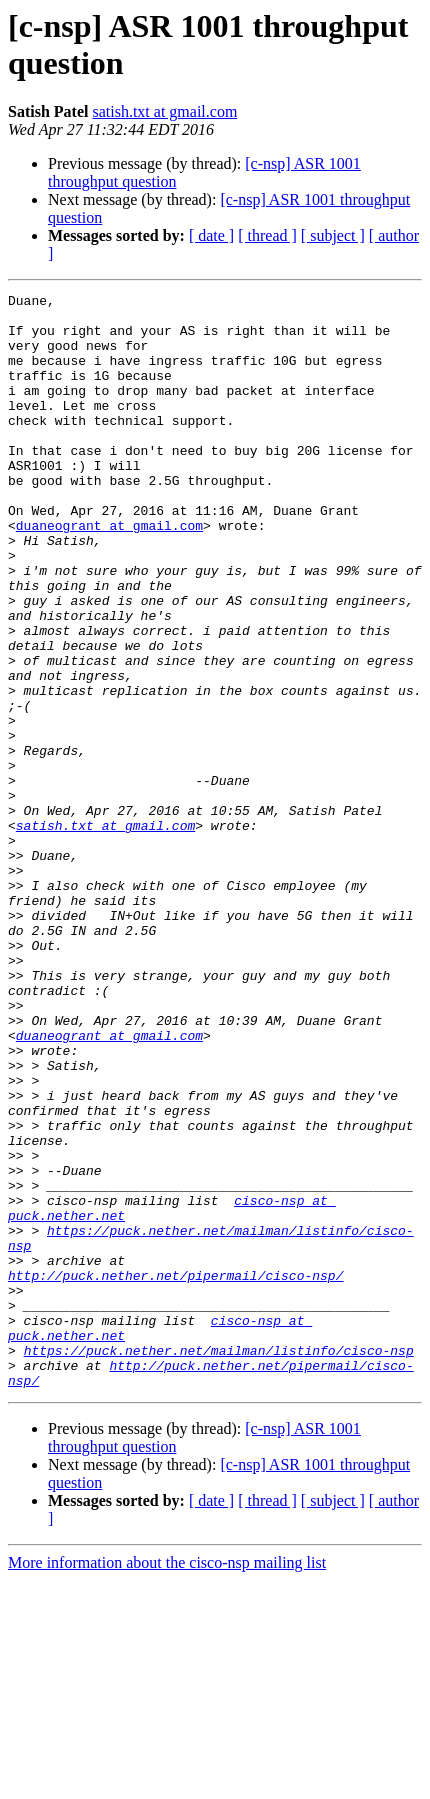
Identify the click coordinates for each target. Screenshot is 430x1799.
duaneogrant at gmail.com (109, 573)
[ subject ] (333, 235)
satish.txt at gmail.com (164, 111)
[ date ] (211, 235)
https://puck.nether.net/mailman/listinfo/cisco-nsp (219, 1563)
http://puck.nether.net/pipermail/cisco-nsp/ (175, 1473)
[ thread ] (267, 235)
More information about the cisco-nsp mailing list (167, 1781)
